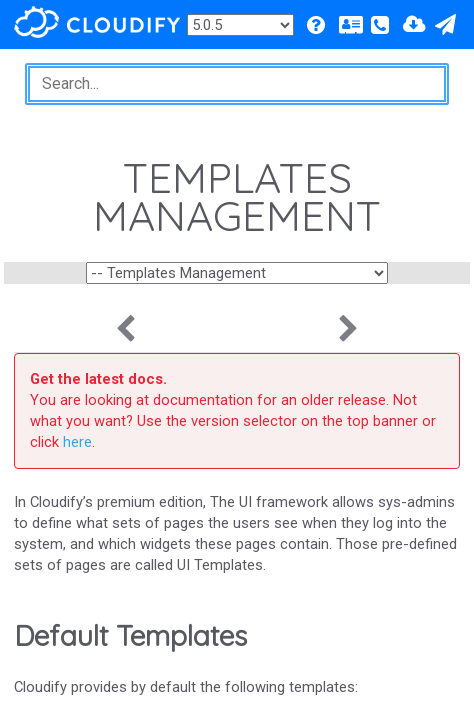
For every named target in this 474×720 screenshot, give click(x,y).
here (77, 442)
